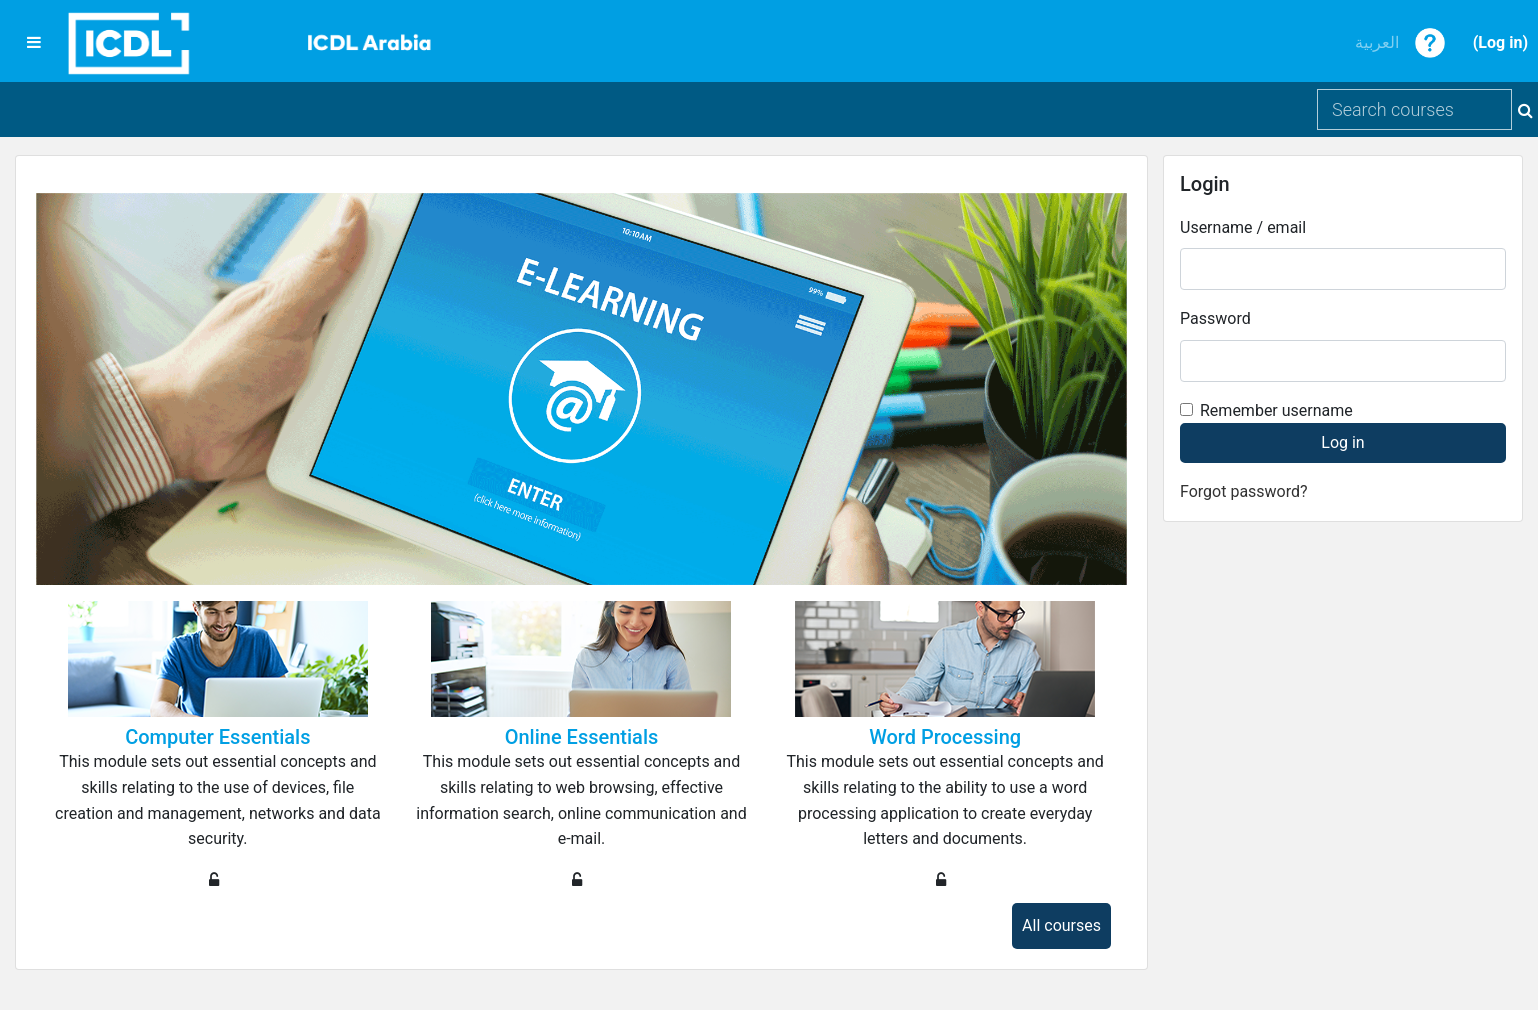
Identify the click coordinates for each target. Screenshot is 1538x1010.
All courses (1061, 925)
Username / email (1243, 227)
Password (1215, 318)
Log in (1500, 42)
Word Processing (945, 737)
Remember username (1276, 410)
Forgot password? (1244, 491)
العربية (1377, 42)
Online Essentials (582, 737)
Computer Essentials (217, 737)
